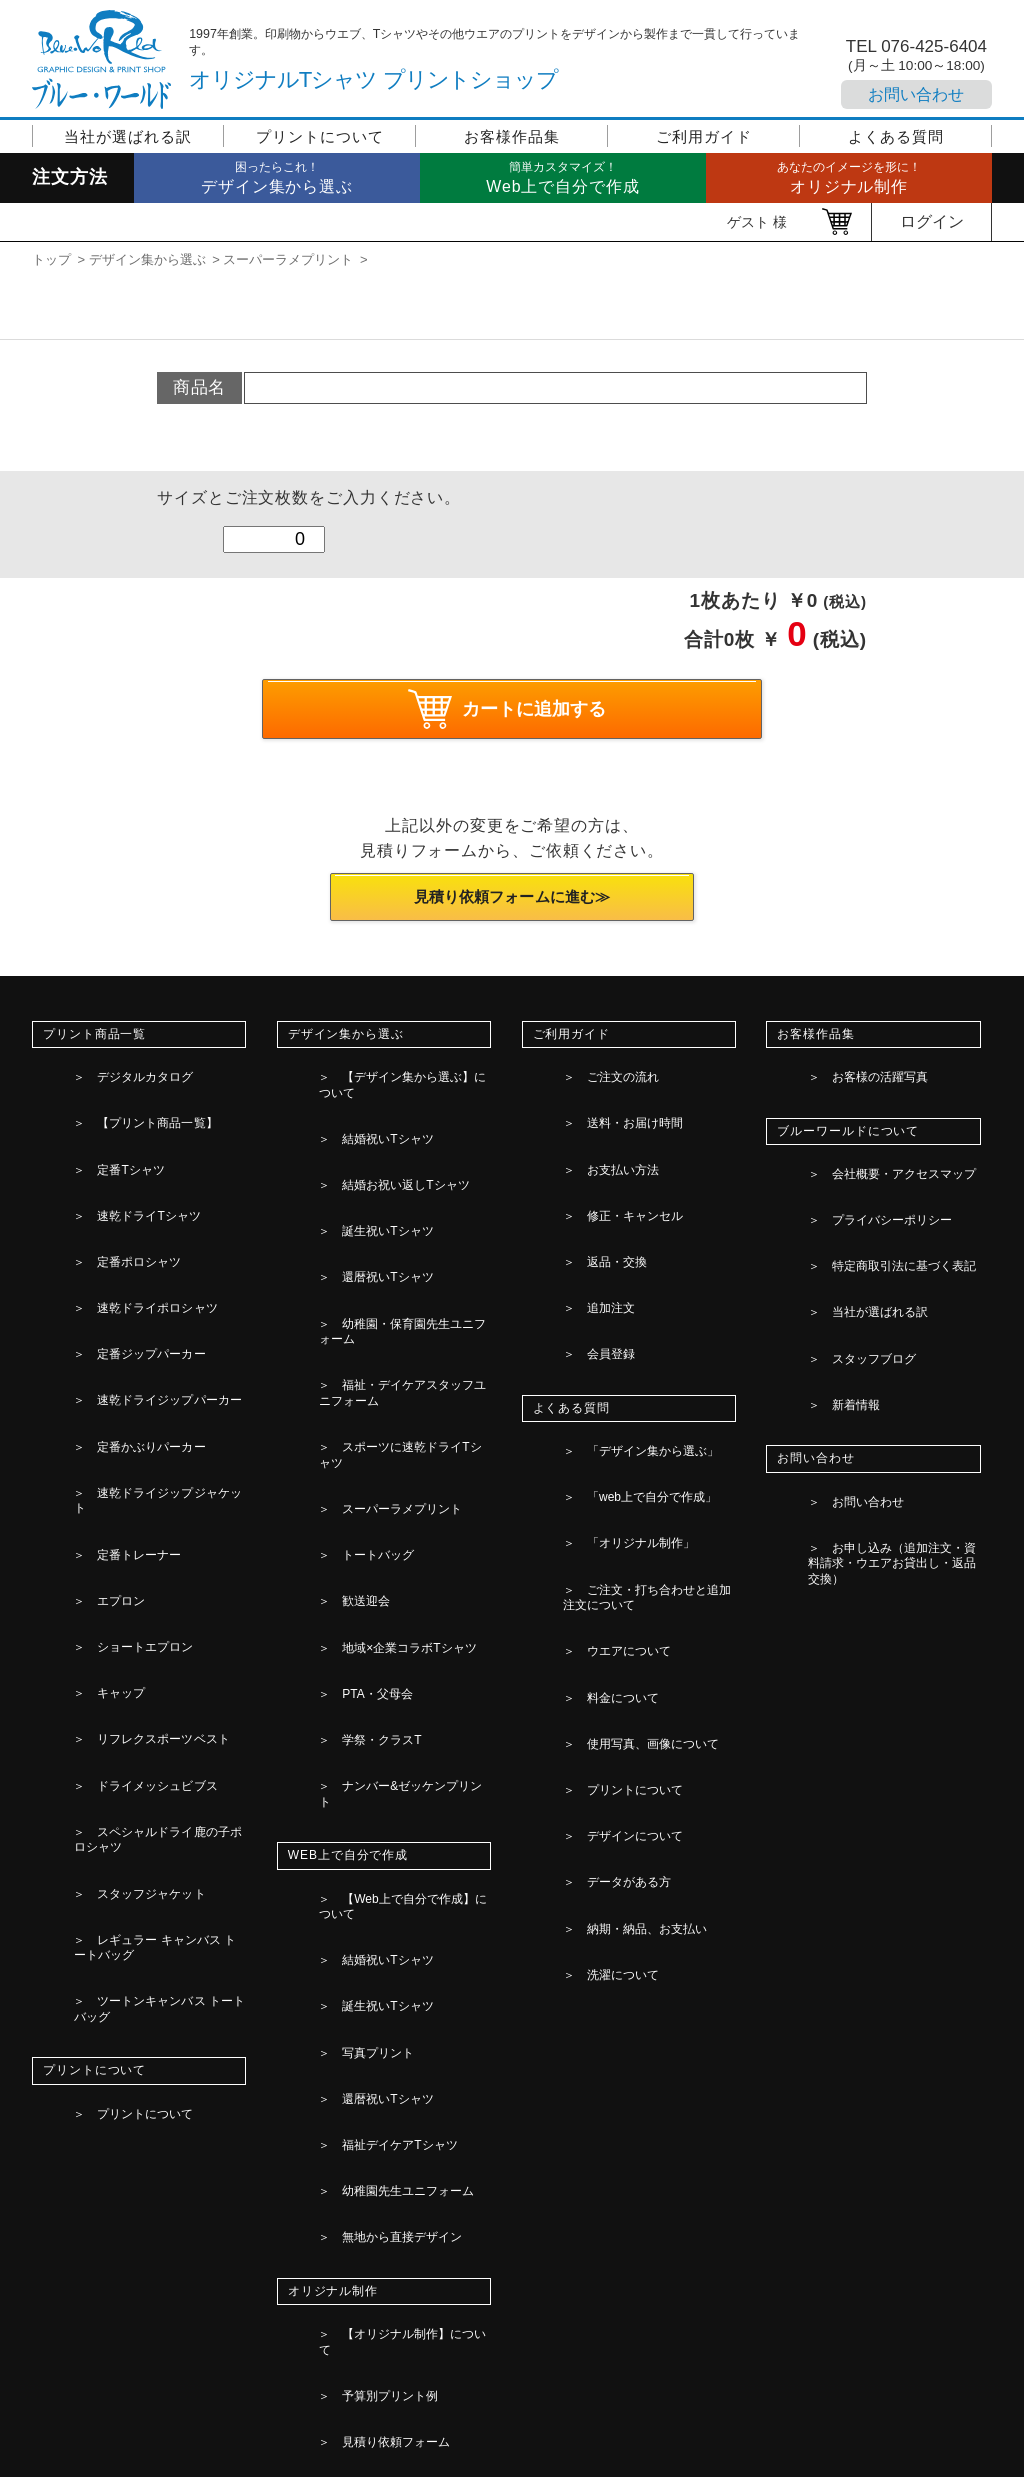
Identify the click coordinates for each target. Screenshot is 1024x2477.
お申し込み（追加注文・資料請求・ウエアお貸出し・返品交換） (890, 1364)
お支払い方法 (591, 1120)
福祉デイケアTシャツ (368, 1592)
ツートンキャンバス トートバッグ (159, 1535)
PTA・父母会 (345, 1361)
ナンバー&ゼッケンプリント (388, 1406)
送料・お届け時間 (603, 1097)
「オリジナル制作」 (609, 1328)
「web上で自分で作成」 (621, 1306)
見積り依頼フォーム (364, 1756)
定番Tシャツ (98, 1120)
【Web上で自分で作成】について (403, 1479)
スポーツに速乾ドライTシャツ (394, 1248)
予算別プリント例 (358, 1733)
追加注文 (578, 1187)
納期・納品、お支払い (616, 1525)
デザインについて (603, 1479)
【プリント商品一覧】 (126, 1097)
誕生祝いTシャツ (356, 1142)
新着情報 (823, 1261)
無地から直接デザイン (371, 1638)
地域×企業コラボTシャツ (379, 1339)
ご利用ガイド (703, 136)
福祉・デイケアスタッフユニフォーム (402, 1218)
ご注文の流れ (591, 1074)
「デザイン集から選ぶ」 (622, 1283)
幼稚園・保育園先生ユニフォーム (402, 1187)
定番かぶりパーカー (119, 1255)
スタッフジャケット (119, 1474)
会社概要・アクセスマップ (873, 1148)
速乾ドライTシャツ (117, 1142)
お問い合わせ (916, 94)
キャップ (88, 1368)
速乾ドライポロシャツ (126, 1187)
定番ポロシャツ (107, 1165)
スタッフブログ (842, 1238)
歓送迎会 (333, 1316)
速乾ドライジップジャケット (145, 1278)
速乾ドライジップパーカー (138, 1233)
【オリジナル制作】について (390, 1711)
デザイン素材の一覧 (364, 1779)
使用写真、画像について (622, 1434)
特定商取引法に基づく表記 (873, 1193)
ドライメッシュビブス (126, 1413)
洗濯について (591, 1547)
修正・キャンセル (603, 1142)
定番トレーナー (107, 1300)
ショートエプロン (113, 1346)
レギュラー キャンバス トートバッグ (154, 1505)
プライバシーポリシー (861, 1170)
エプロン (88, 1323)
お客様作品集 (511, 136)
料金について (591, 1412)
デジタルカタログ (113, 1074)
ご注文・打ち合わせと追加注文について (647, 1359)
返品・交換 (584, 1165)
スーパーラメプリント (288, 259)
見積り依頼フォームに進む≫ (512, 903)
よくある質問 (895, 136)
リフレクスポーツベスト (132, 1391)
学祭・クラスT (350, 1384)
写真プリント (346, 1547)
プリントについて (319, 136)
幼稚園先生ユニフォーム (377, 1615)
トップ (51, 259)
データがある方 (597, 1502)
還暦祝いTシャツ (356, 1165)
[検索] (486, 2373)
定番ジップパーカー (119, 1210)
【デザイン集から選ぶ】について (402, 1074)
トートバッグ (346, 1293)
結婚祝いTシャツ (356, 1097)
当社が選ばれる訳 (127, 136)
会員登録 (578, 1210)
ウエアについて (597, 1389)
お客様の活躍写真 (848, 1074)
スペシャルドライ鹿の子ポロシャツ (157, 1444)
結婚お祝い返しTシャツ (375, 1120)
